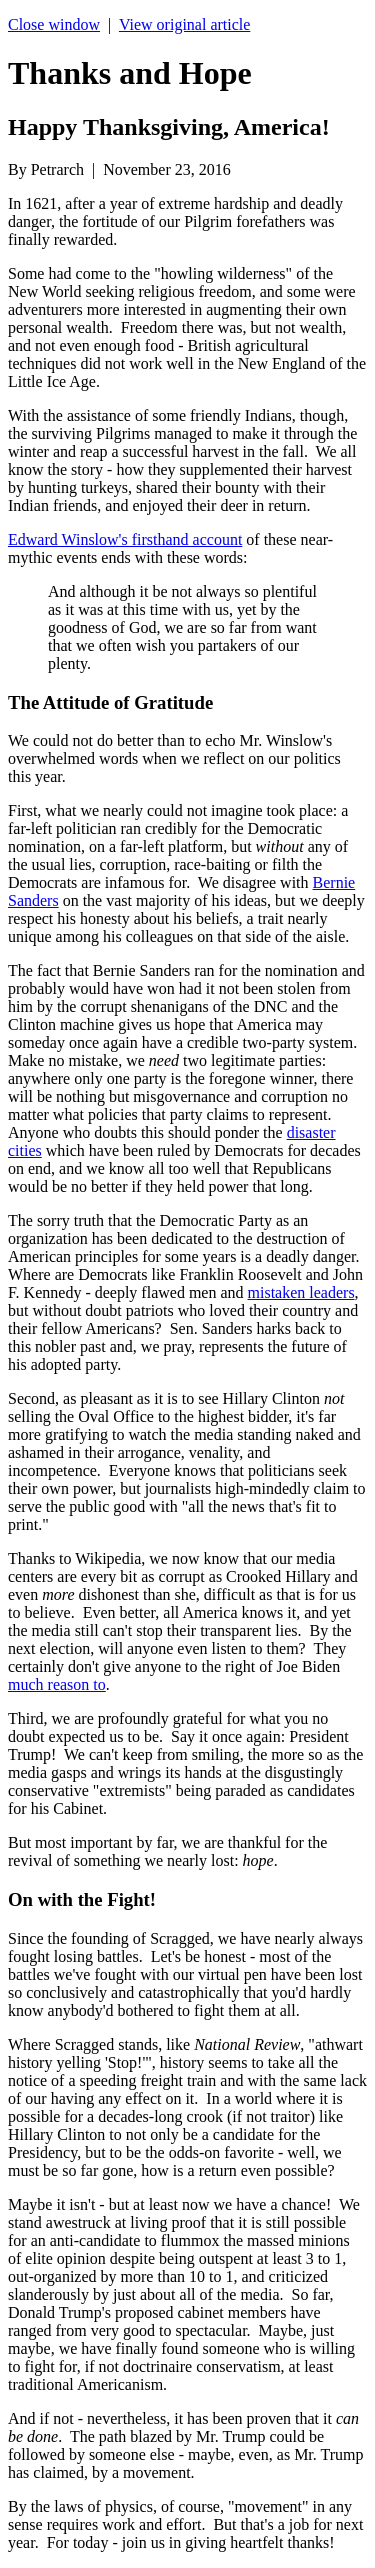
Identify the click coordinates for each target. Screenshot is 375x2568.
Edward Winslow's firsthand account (125, 539)
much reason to (57, 1684)
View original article (184, 24)
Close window (54, 24)
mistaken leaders (301, 1292)
